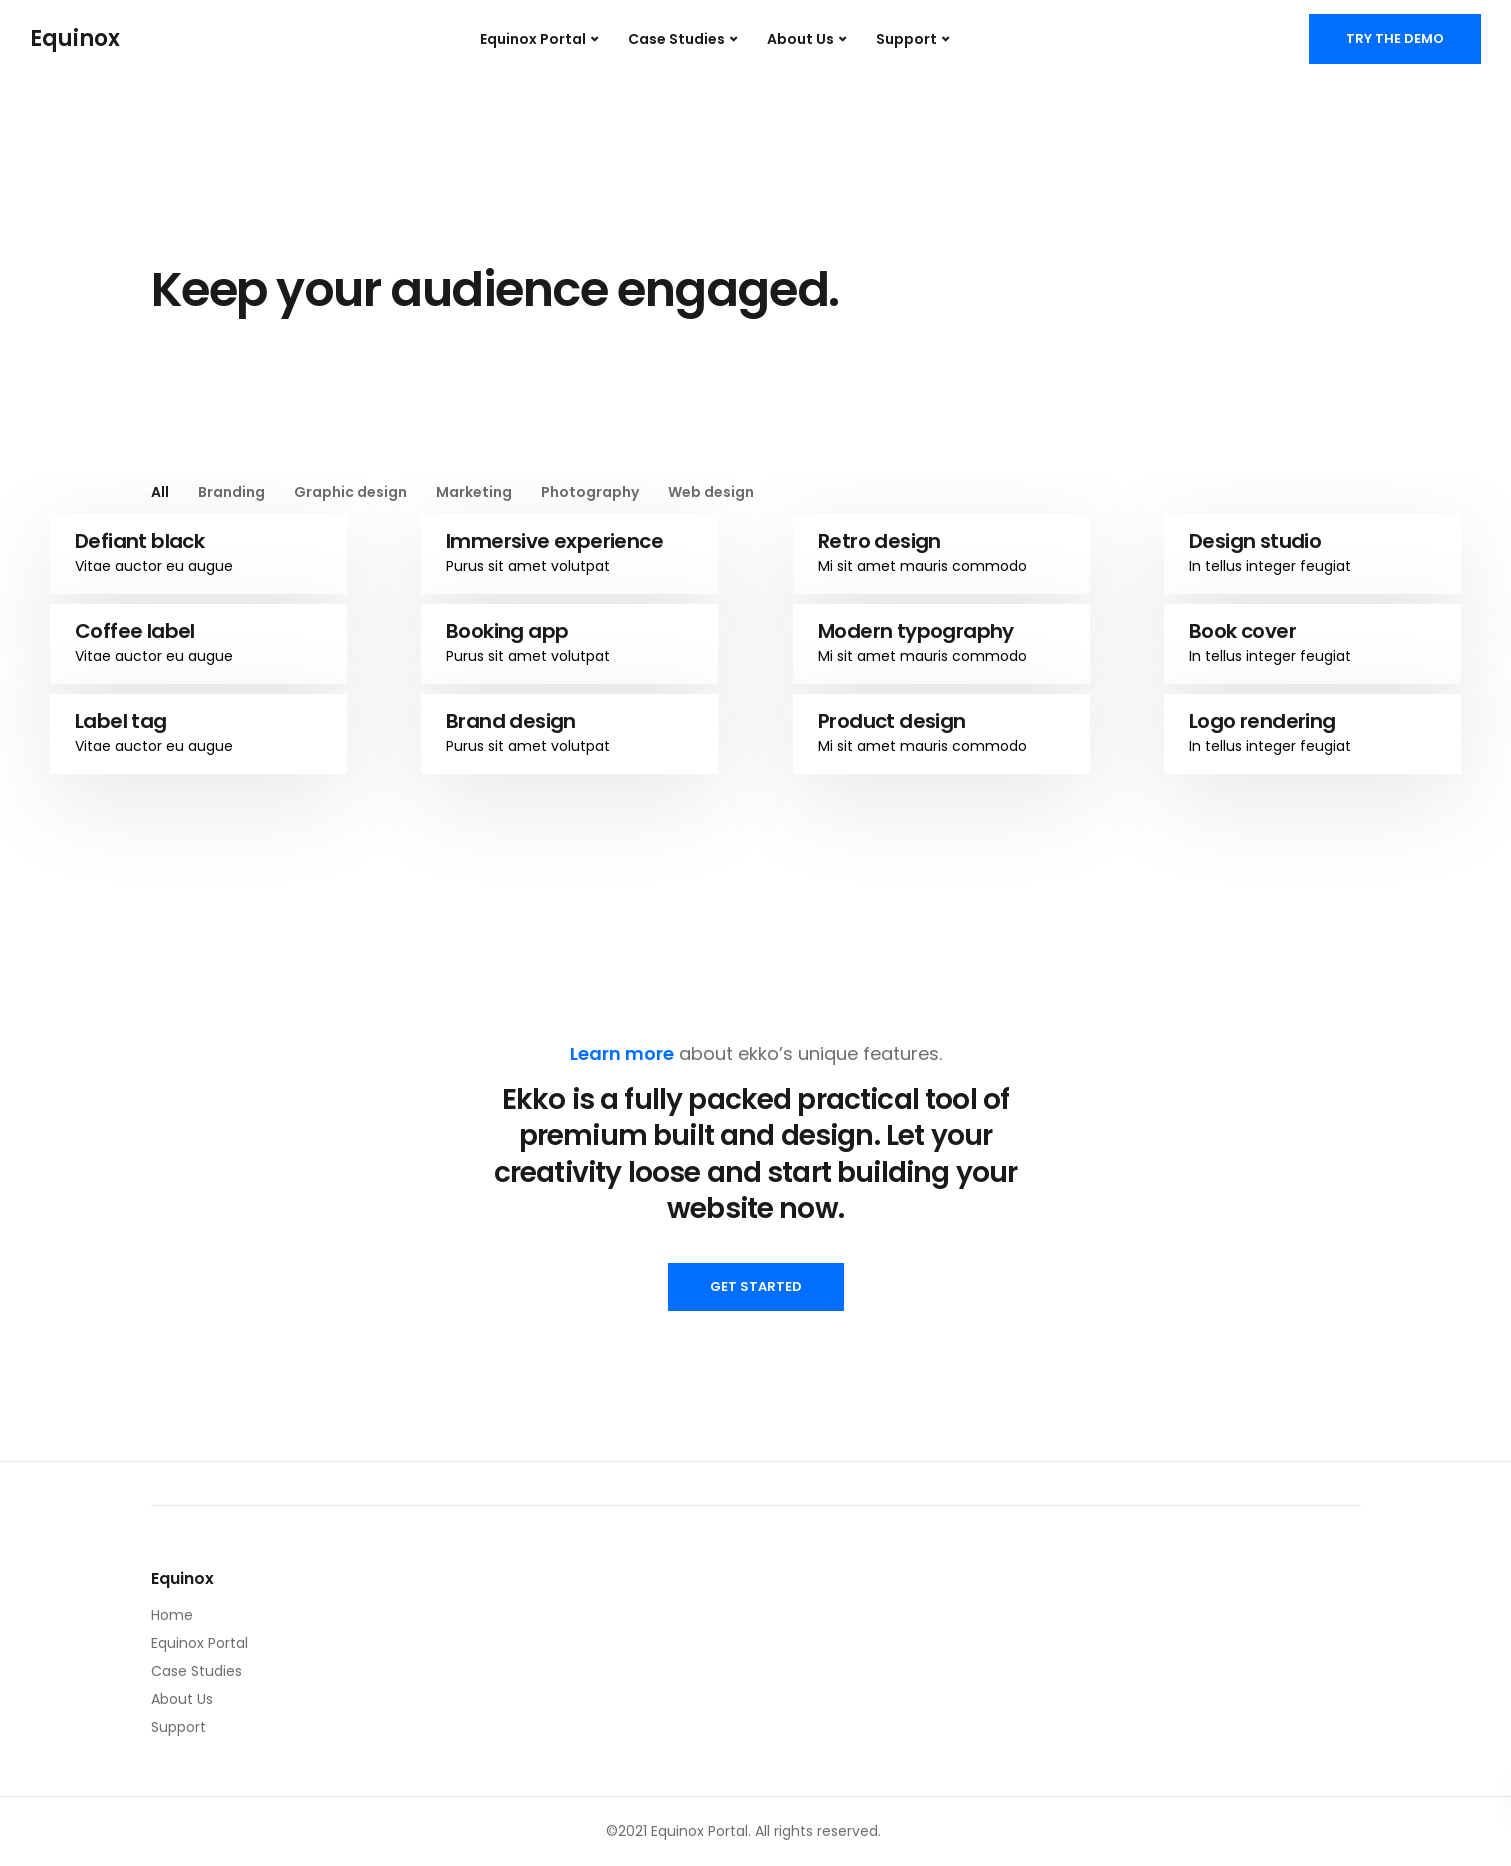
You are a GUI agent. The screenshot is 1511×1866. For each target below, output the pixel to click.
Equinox (75, 39)
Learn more (622, 1053)
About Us (800, 39)
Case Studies (676, 39)
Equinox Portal (533, 39)
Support (906, 39)
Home (172, 1615)
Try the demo (1395, 38)
